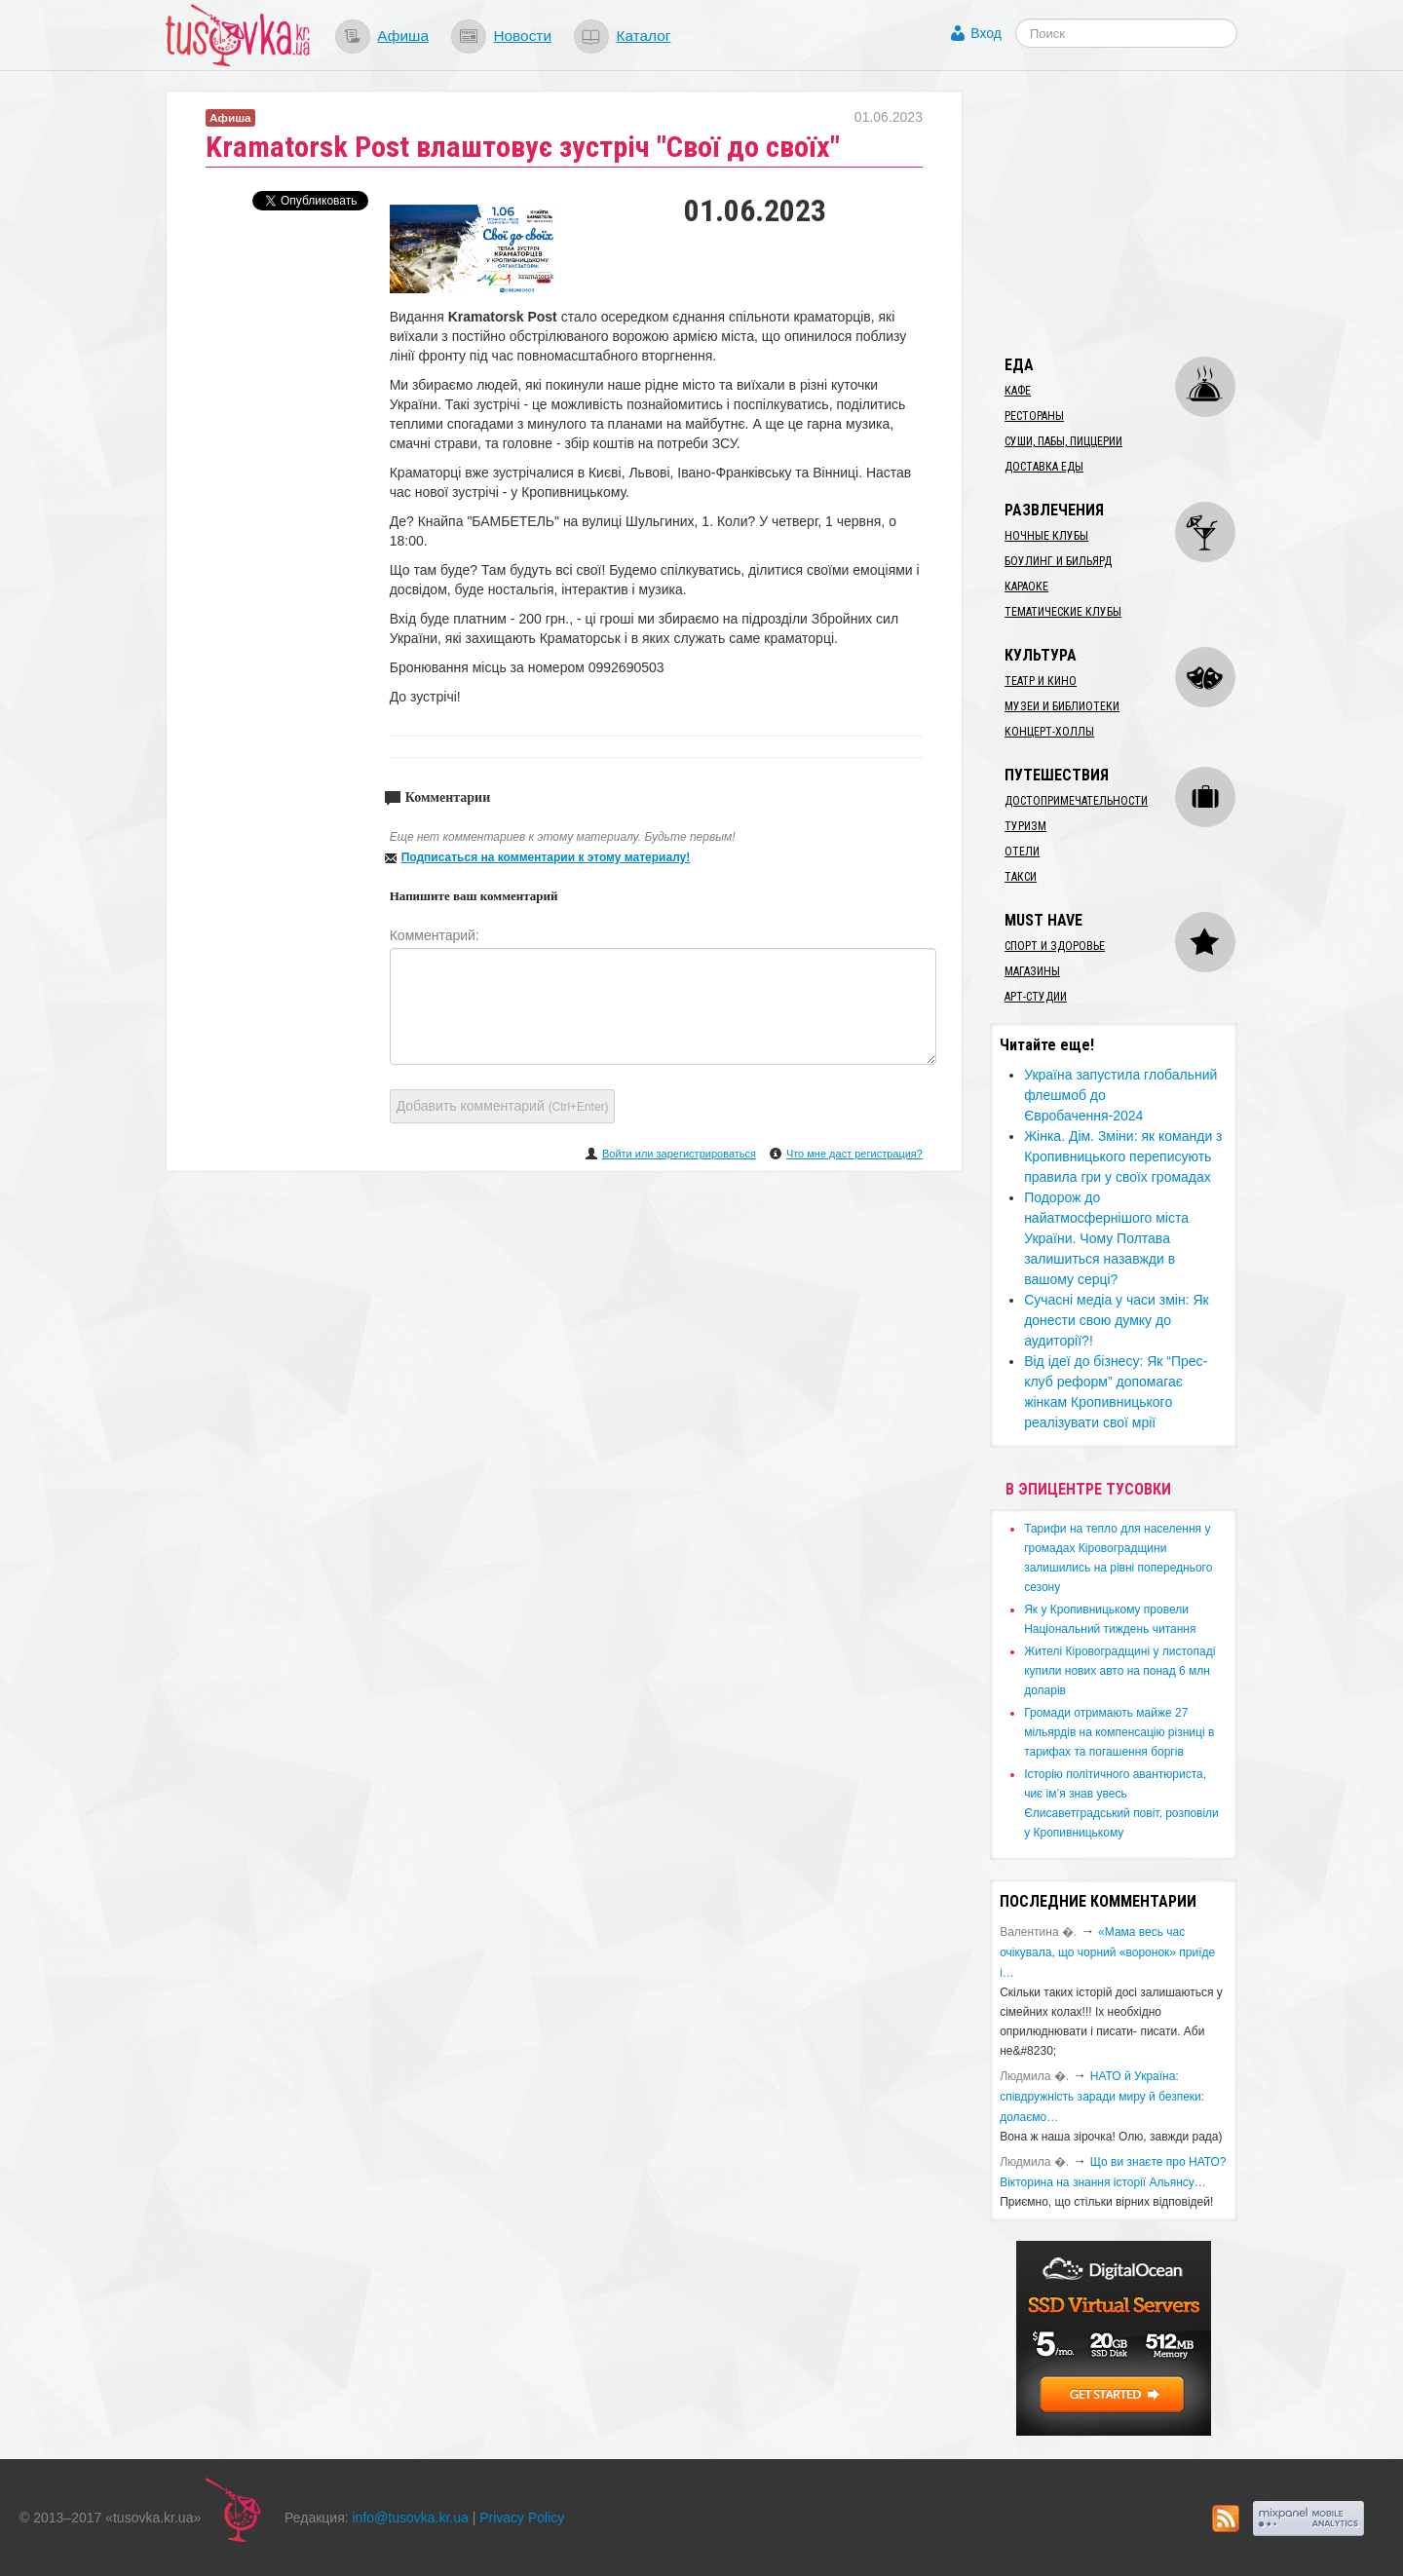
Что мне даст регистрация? (854, 1153)
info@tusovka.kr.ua (411, 2517)
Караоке (1026, 586)
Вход (986, 33)
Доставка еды (1044, 467)
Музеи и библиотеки (1062, 706)
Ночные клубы (1046, 536)
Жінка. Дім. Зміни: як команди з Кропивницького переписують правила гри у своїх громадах (1123, 1156)
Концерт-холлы (1049, 732)
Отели (1022, 851)
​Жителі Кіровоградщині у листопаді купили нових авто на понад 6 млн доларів (1119, 1671)
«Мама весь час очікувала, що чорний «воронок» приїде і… (1107, 1952)
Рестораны (1034, 416)
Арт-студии (1036, 997)
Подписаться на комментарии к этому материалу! (546, 857)
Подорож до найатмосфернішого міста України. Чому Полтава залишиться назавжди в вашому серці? (1106, 1238)
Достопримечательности (1076, 801)
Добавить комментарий (503, 1106)
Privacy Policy (521, 2517)
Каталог (643, 35)
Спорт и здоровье (1055, 946)
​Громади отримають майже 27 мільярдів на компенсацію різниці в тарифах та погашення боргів (1119, 1732)
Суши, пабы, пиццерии (1063, 441)
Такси (1021, 877)
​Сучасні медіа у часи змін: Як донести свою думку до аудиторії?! (1116, 1320)
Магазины (1032, 971)
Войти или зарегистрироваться (679, 1153)
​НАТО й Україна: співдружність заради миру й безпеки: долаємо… (1102, 2096)
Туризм (1025, 826)
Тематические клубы (1063, 612)
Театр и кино (1041, 681)
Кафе (1018, 391)
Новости (522, 35)
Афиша (403, 35)
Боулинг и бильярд (1058, 561)
